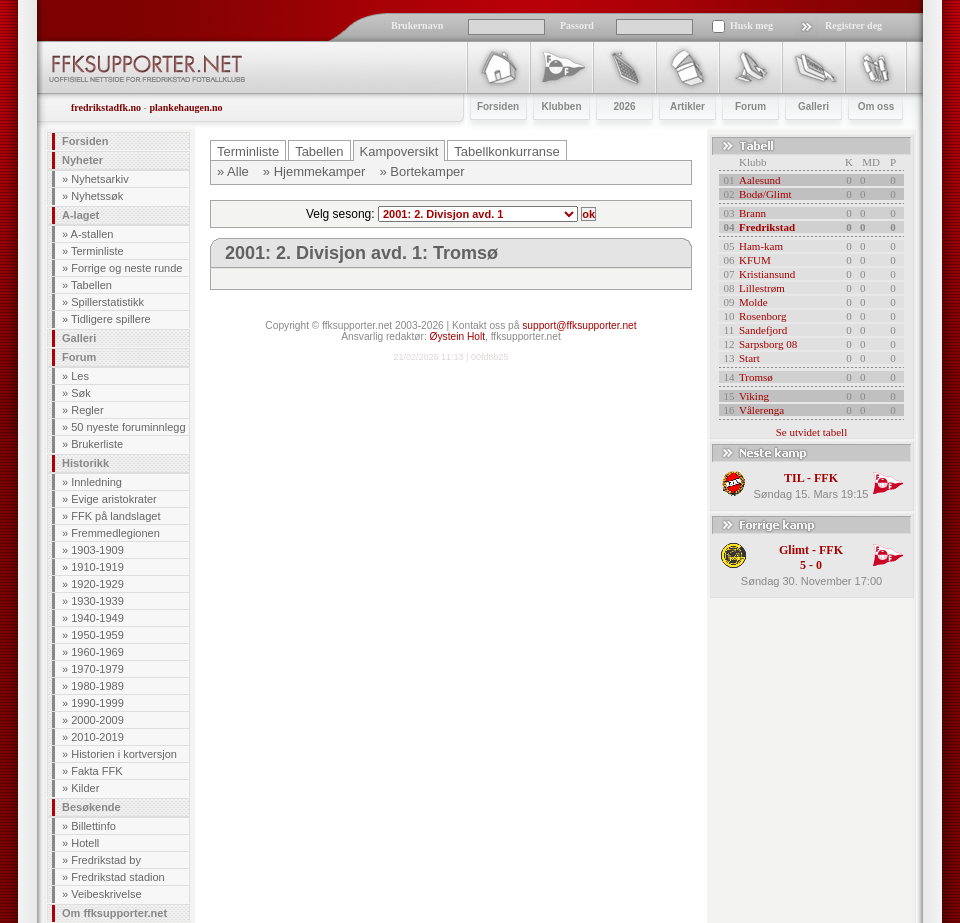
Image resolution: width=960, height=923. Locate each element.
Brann (752, 213)
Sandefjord (763, 330)
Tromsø (756, 377)
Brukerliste (97, 444)
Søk (81, 393)
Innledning (96, 482)
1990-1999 (97, 703)
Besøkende (91, 807)
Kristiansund (767, 274)
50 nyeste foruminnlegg (128, 427)
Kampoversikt (399, 151)
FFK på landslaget (115, 516)
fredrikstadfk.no (106, 107)
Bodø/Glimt (765, 194)
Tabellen (91, 285)
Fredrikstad (767, 227)
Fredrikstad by (106, 860)
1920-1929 (97, 584)
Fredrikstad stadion (118, 877)
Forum (79, 357)
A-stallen (92, 234)
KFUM (755, 260)
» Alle (233, 171)
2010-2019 (97, 737)
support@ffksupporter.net (579, 325)
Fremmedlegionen (115, 533)
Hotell (85, 843)
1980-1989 (97, 686)
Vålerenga (761, 410)
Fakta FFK (96, 771)
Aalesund (760, 180)
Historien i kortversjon (124, 754)
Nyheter (82, 160)
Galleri (79, 338)
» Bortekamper (421, 171)
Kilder (85, 788)
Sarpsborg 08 (768, 344)
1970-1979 (97, 669)
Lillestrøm (762, 288)
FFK (826, 478)
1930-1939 (97, 601)
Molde (753, 302)
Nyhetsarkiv (99, 179)
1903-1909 (97, 550)
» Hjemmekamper (314, 171)
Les (80, 376)
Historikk (85, 463)
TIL (794, 478)
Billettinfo (93, 826)
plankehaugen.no (185, 107)
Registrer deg (853, 25)
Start (749, 358)
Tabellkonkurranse (507, 151)
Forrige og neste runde (126, 268)
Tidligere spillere (111, 319)
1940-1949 (97, 618)
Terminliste (97, 251)
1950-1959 (97, 635)
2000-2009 (97, 720)
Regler (87, 410)
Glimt (794, 550)
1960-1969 (97, 652)
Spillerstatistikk (107, 302)
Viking (754, 396)
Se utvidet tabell (811, 432)
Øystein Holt (457, 336)
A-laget (80, 215)
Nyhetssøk (97, 196)
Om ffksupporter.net (114, 913)
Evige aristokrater (114, 499)
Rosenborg (762, 316)
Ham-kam (761, 246)
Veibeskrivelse (106, 894)
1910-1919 (97, 567)
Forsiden (85, 141)
